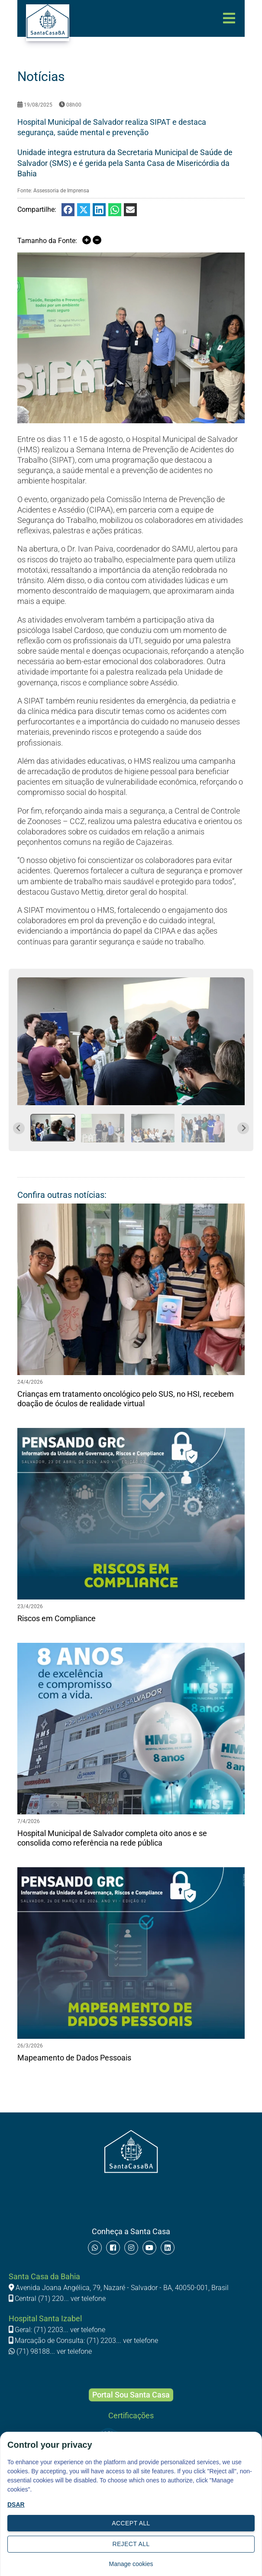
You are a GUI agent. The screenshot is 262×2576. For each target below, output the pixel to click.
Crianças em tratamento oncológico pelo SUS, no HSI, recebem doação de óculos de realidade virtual (125, 1398)
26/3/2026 (30, 2046)
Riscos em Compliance (56, 1618)
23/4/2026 (30, 1606)
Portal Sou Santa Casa (131, 2394)
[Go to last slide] (19, 1128)
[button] (52, 1128)
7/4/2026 (28, 1821)
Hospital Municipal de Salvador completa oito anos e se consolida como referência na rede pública (112, 1838)
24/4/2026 (30, 1382)
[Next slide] (243, 1128)
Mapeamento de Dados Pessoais (74, 2057)
